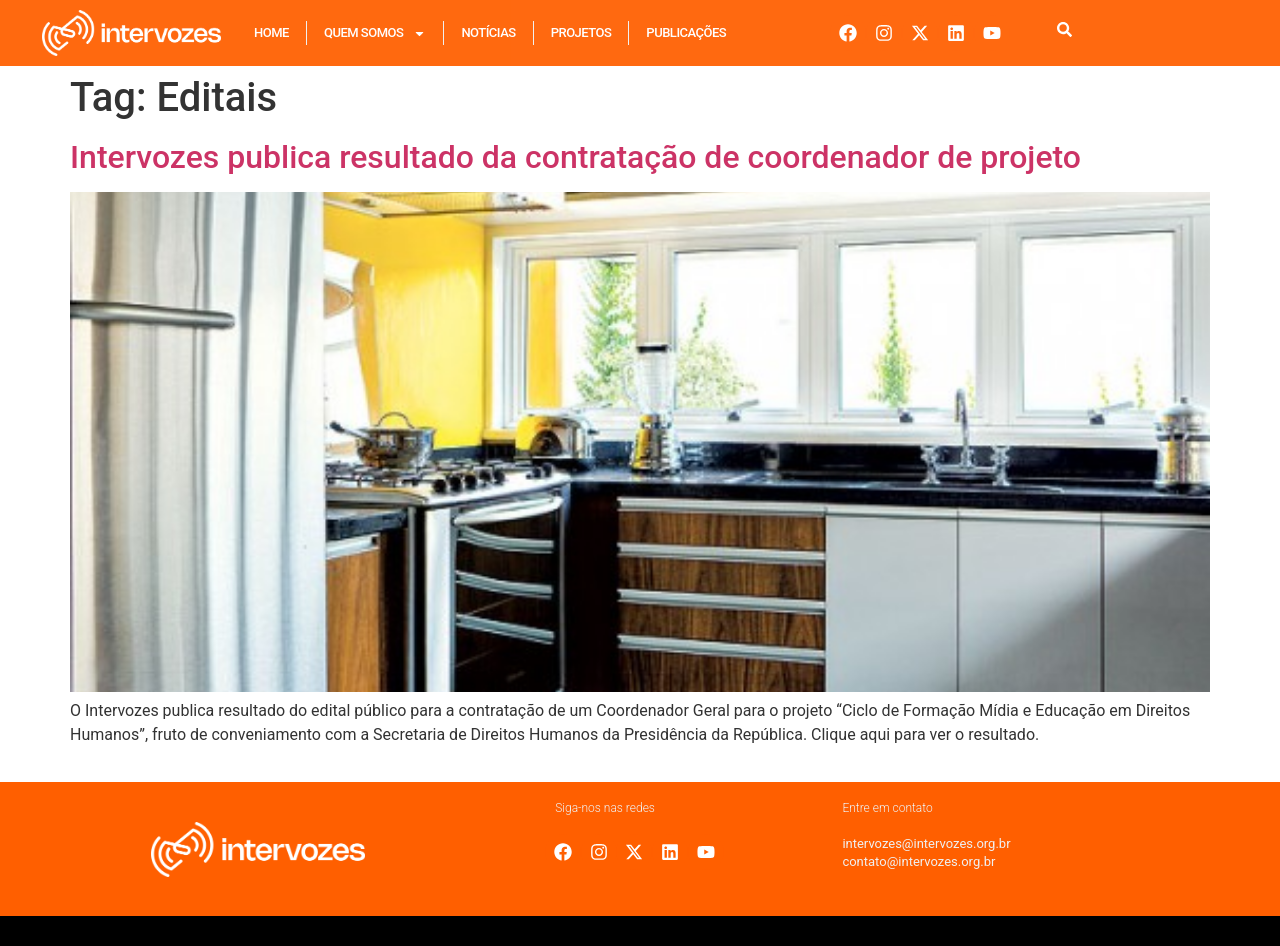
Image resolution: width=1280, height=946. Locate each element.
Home (271, 32)
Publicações (686, 32)
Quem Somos (375, 33)
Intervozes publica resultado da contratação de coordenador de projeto (575, 157)
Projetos (581, 32)
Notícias (488, 32)
